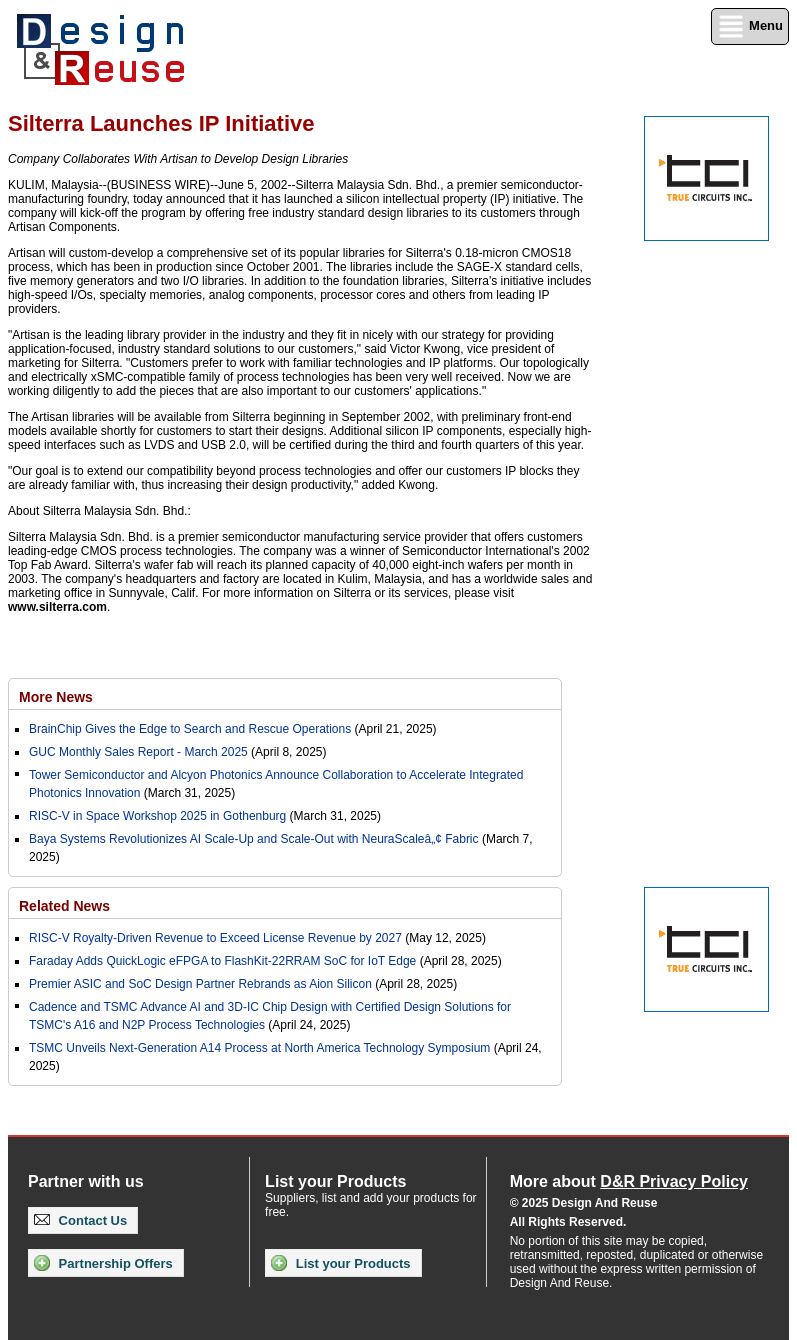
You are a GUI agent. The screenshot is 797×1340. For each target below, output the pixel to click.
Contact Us (80, 1220)
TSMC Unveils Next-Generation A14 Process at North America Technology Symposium (259, 1048)
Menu (750, 26)
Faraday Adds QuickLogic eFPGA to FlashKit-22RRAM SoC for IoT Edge (222, 961)
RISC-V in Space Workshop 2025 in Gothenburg (157, 816)
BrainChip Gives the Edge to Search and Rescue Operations (190, 729)
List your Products (340, 1263)
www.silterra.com (57, 607)
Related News (64, 906)
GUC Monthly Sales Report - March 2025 (138, 752)
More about (629, 1181)
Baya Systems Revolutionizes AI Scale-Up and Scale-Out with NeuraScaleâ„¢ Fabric (254, 839)
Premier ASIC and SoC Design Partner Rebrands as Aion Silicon (202, 984)
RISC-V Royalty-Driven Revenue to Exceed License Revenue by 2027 (215, 938)
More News (56, 697)
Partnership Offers (103, 1263)
